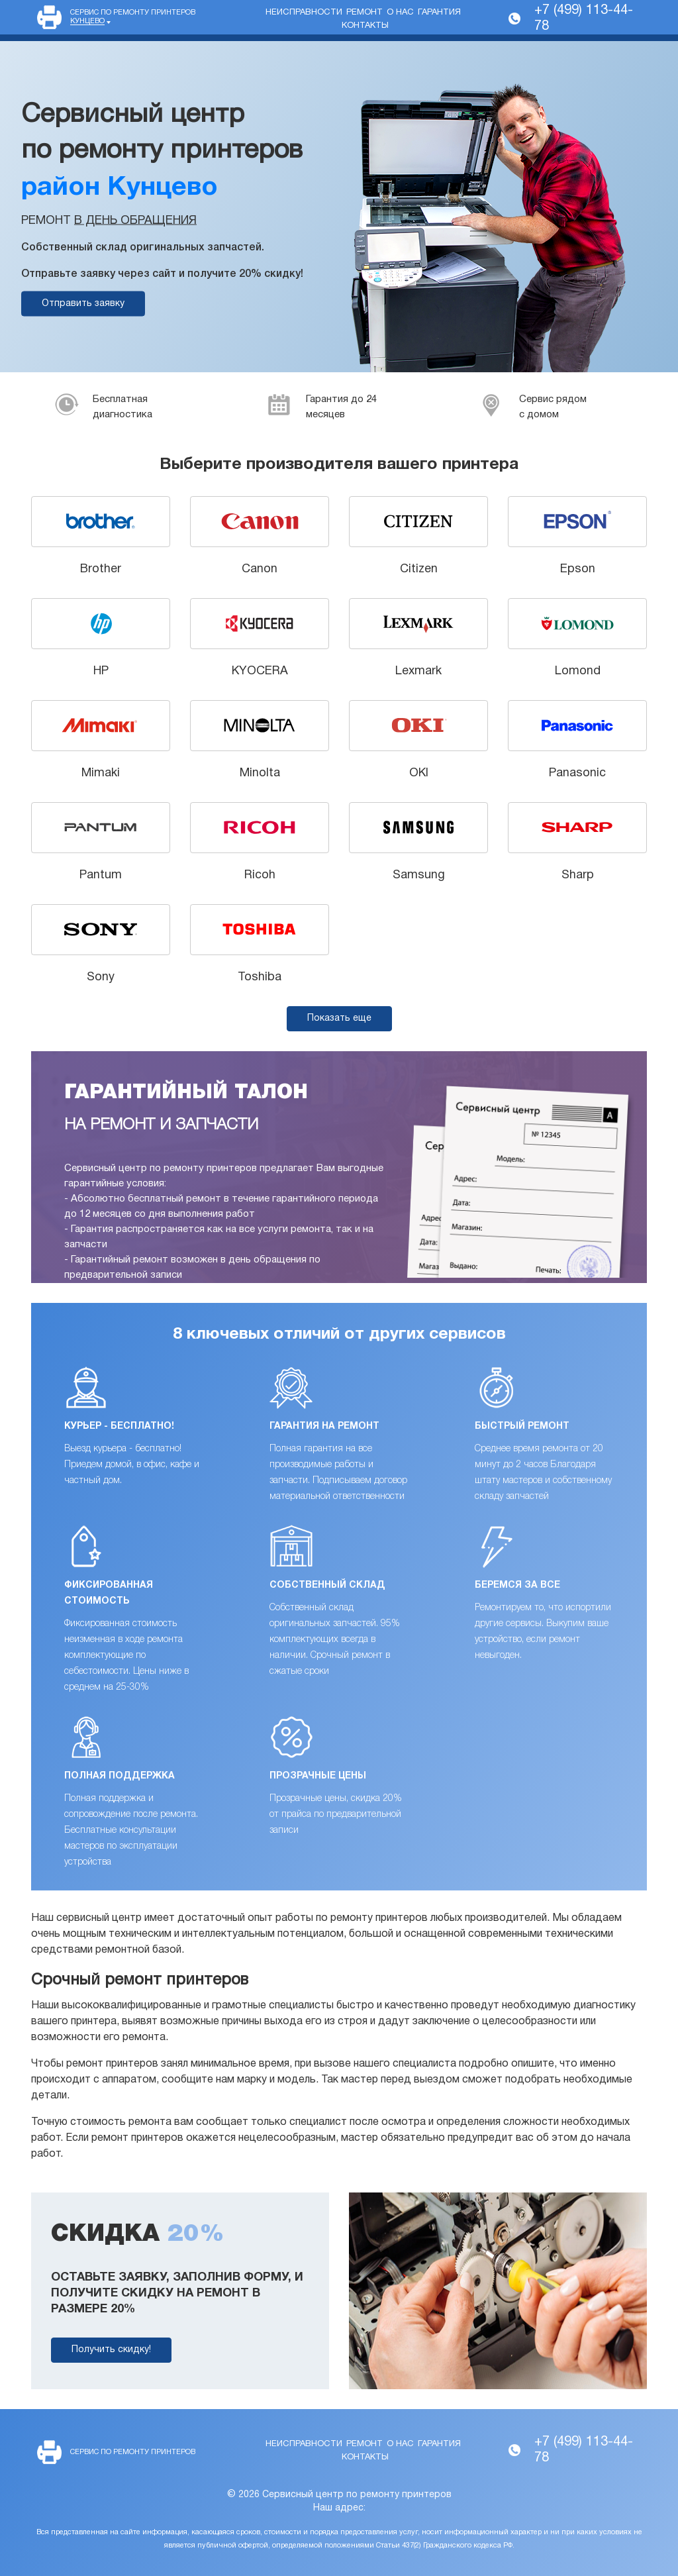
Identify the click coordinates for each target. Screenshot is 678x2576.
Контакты (365, 26)
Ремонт (364, 13)
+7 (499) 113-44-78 (583, 18)
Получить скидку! (111, 2349)
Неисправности (304, 13)
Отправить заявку (83, 303)
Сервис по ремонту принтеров (132, 17)
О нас (400, 13)
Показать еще (339, 1018)
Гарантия (439, 13)
